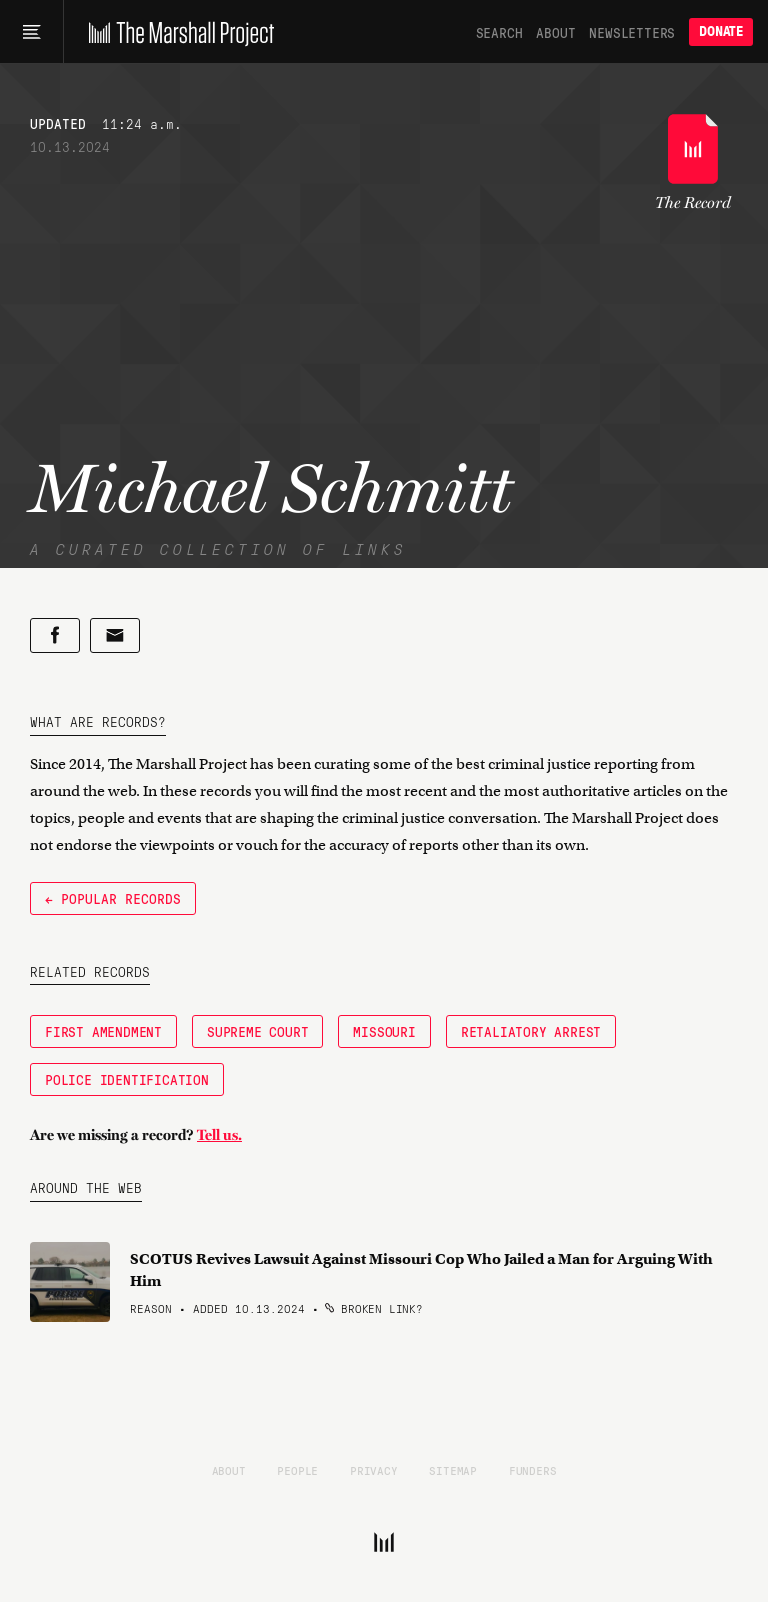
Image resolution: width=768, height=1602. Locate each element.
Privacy (374, 1470)
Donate (721, 31)
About (555, 32)
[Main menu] (31, 32)
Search (499, 32)
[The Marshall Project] (176, 32)
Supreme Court (257, 1031)
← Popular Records (113, 898)
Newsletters (632, 32)
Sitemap (453, 1470)
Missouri (384, 1031)
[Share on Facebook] (55, 635)
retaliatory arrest (531, 1031)
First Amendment (103, 1031)
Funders (533, 1470)
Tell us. (219, 1135)
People (297, 1470)
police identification (127, 1079)
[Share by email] (115, 635)
